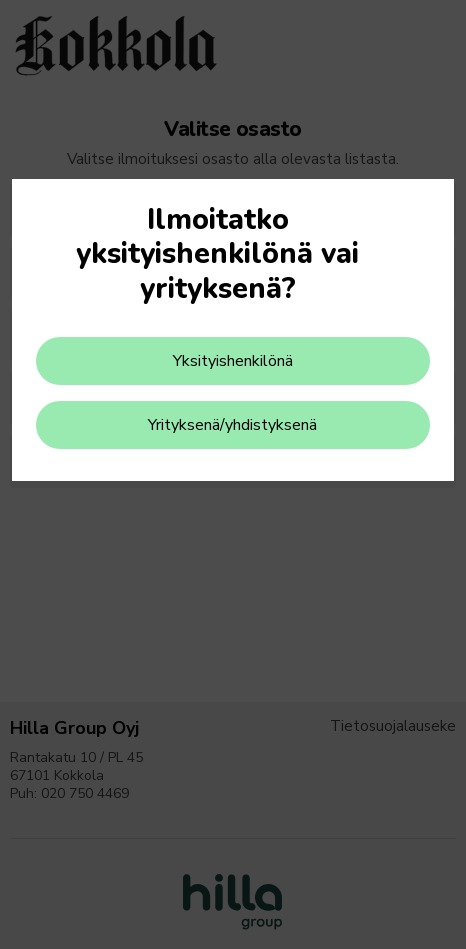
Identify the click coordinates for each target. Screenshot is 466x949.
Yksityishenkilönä (233, 361)
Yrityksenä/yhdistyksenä (232, 425)
